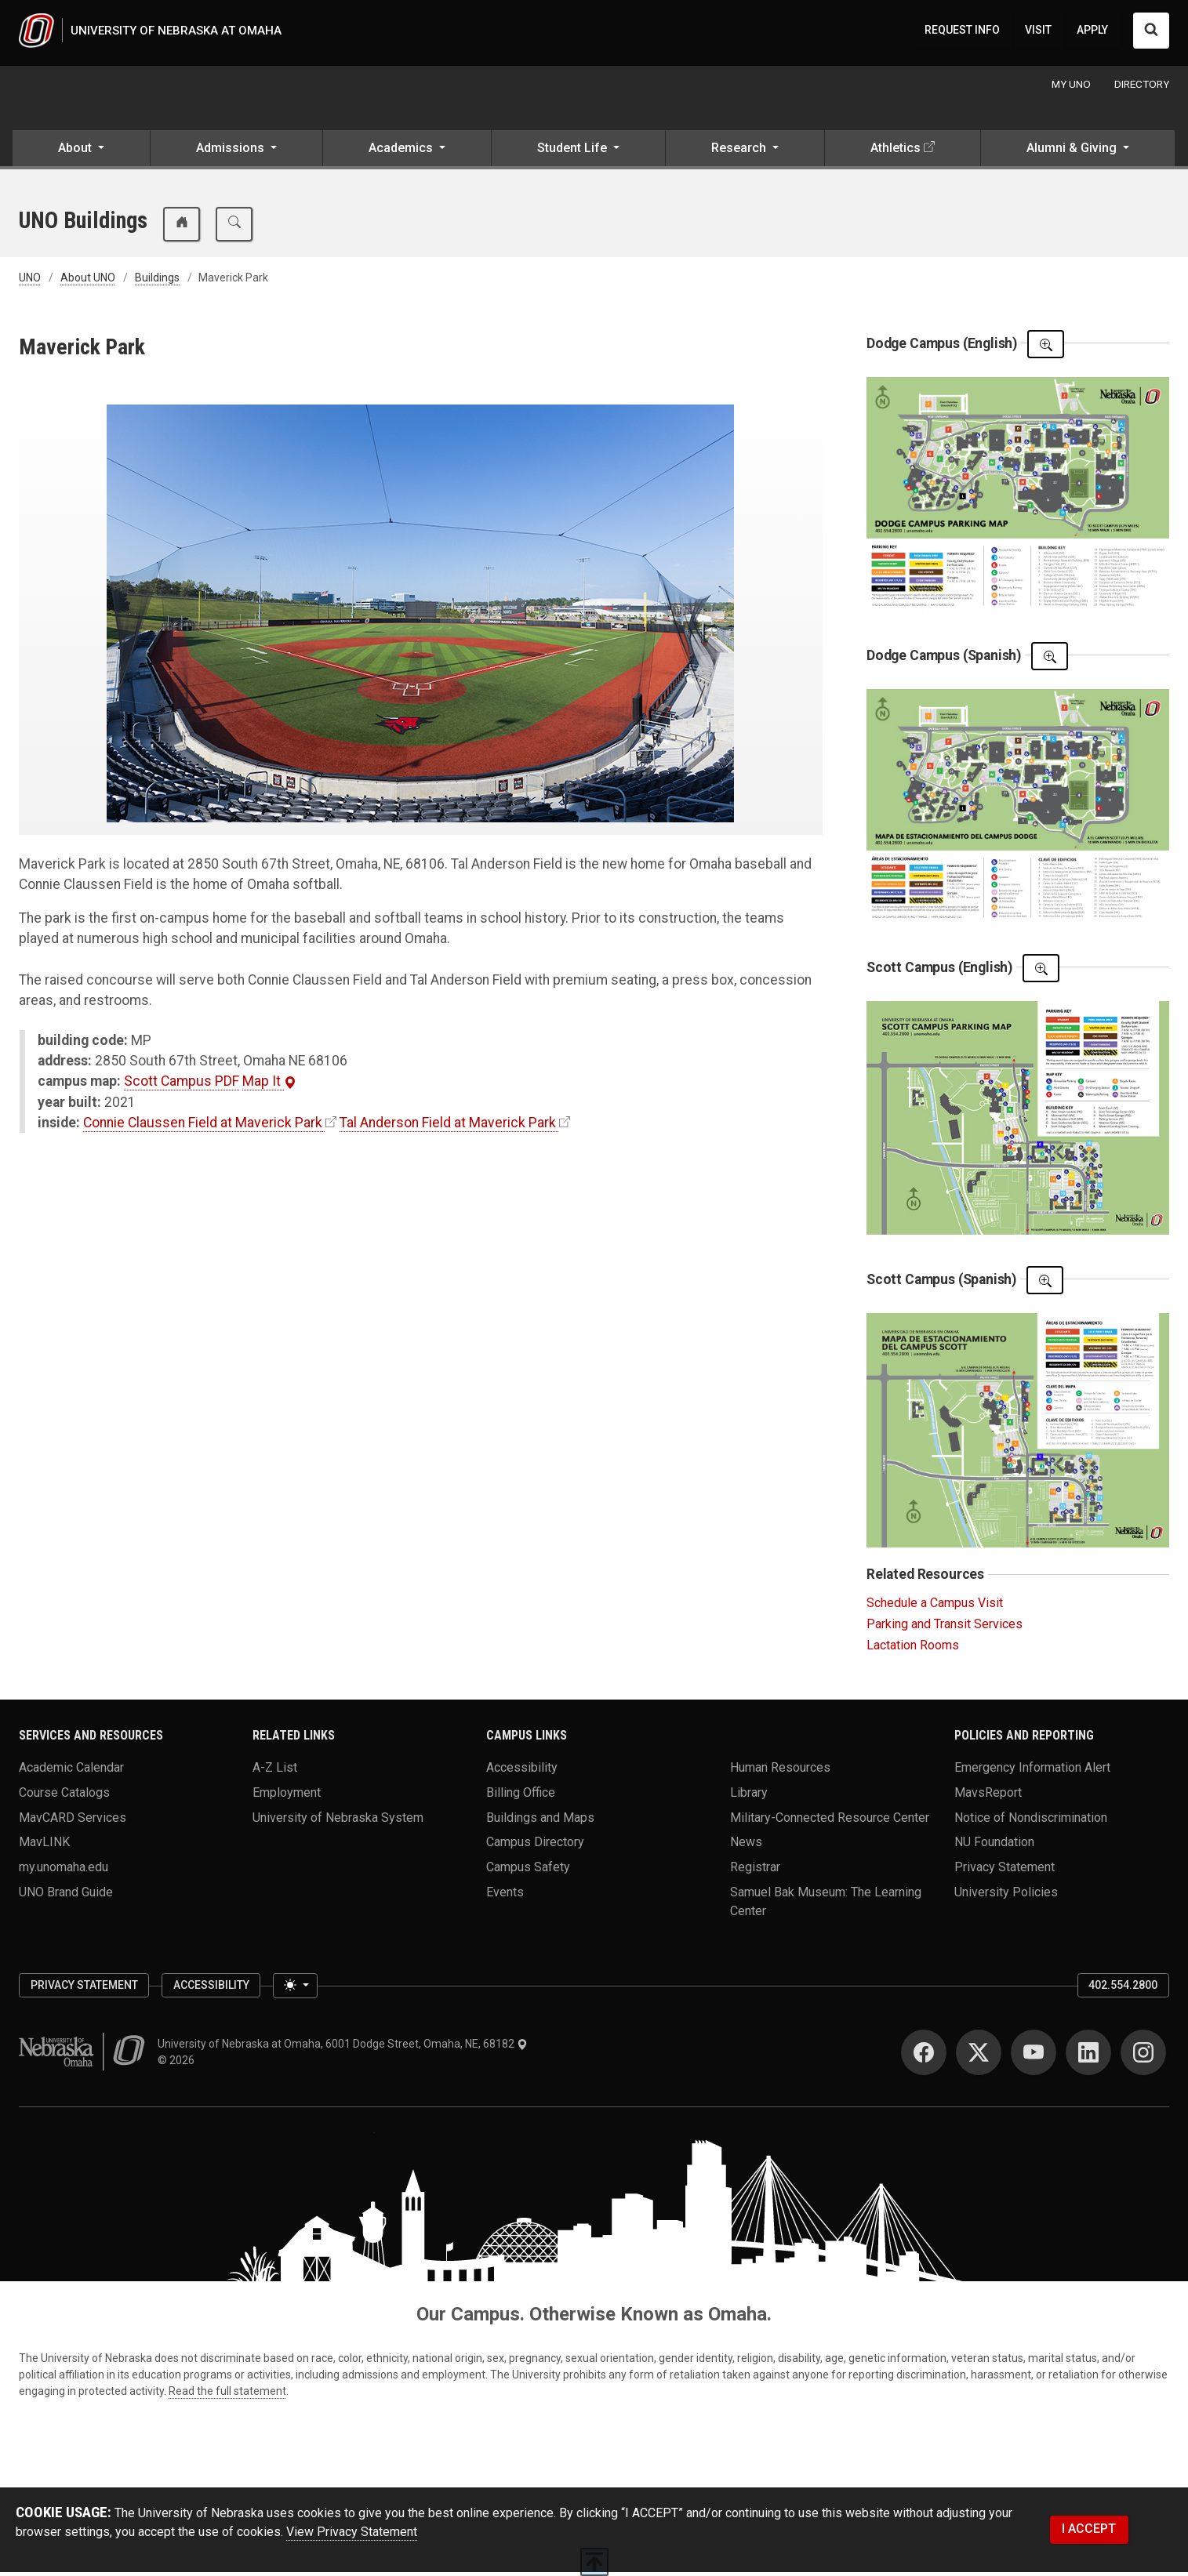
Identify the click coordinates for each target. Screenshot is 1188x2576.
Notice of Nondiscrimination (1030, 1820)
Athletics (895, 151)
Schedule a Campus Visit (934, 1606)
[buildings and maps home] (181, 228)
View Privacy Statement (351, 2535)
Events (505, 1895)
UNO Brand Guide (66, 1895)
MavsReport (988, 1796)
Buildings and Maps (540, 1820)
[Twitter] (978, 2056)
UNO (30, 281)
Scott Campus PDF (181, 1085)
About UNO (87, 281)
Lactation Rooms (912, 1649)
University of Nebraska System (337, 1820)
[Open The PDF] (1045, 348)
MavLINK (44, 1845)
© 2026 (178, 2064)
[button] (81, 153)
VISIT (1038, 32)
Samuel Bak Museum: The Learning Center (825, 1904)
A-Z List (274, 1771)
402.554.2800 (1122, 1989)
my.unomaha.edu (63, 1870)
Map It (269, 1085)
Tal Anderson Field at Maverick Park (448, 1126)
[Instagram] (1143, 2056)
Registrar (755, 1870)
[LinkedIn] (1088, 2056)
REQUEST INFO (962, 32)
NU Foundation (994, 1845)
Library (749, 1796)
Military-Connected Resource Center (829, 1820)
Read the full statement (227, 2395)
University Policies (1006, 1895)
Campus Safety (528, 1870)
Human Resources (780, 1771)
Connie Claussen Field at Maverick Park (202, 1126)
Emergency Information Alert (1032, 1771)
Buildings (157, 281)
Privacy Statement (1004, 1870)
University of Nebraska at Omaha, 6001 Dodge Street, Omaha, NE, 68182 (343, 2047)
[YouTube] (1033, 2056)
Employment (286, 1796)
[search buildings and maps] (234, 228)
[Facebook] (923, 2056)
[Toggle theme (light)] (295, 1989)
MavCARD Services (72, 1820)
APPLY (1092, 32)
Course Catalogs (64, 1796)
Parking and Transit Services (944, 1627)
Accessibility (522, 1771)
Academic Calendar (71, 1771)
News (746, 1845)
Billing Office (520, 1796)
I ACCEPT (1089, 2532)
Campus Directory (535, 1845)
